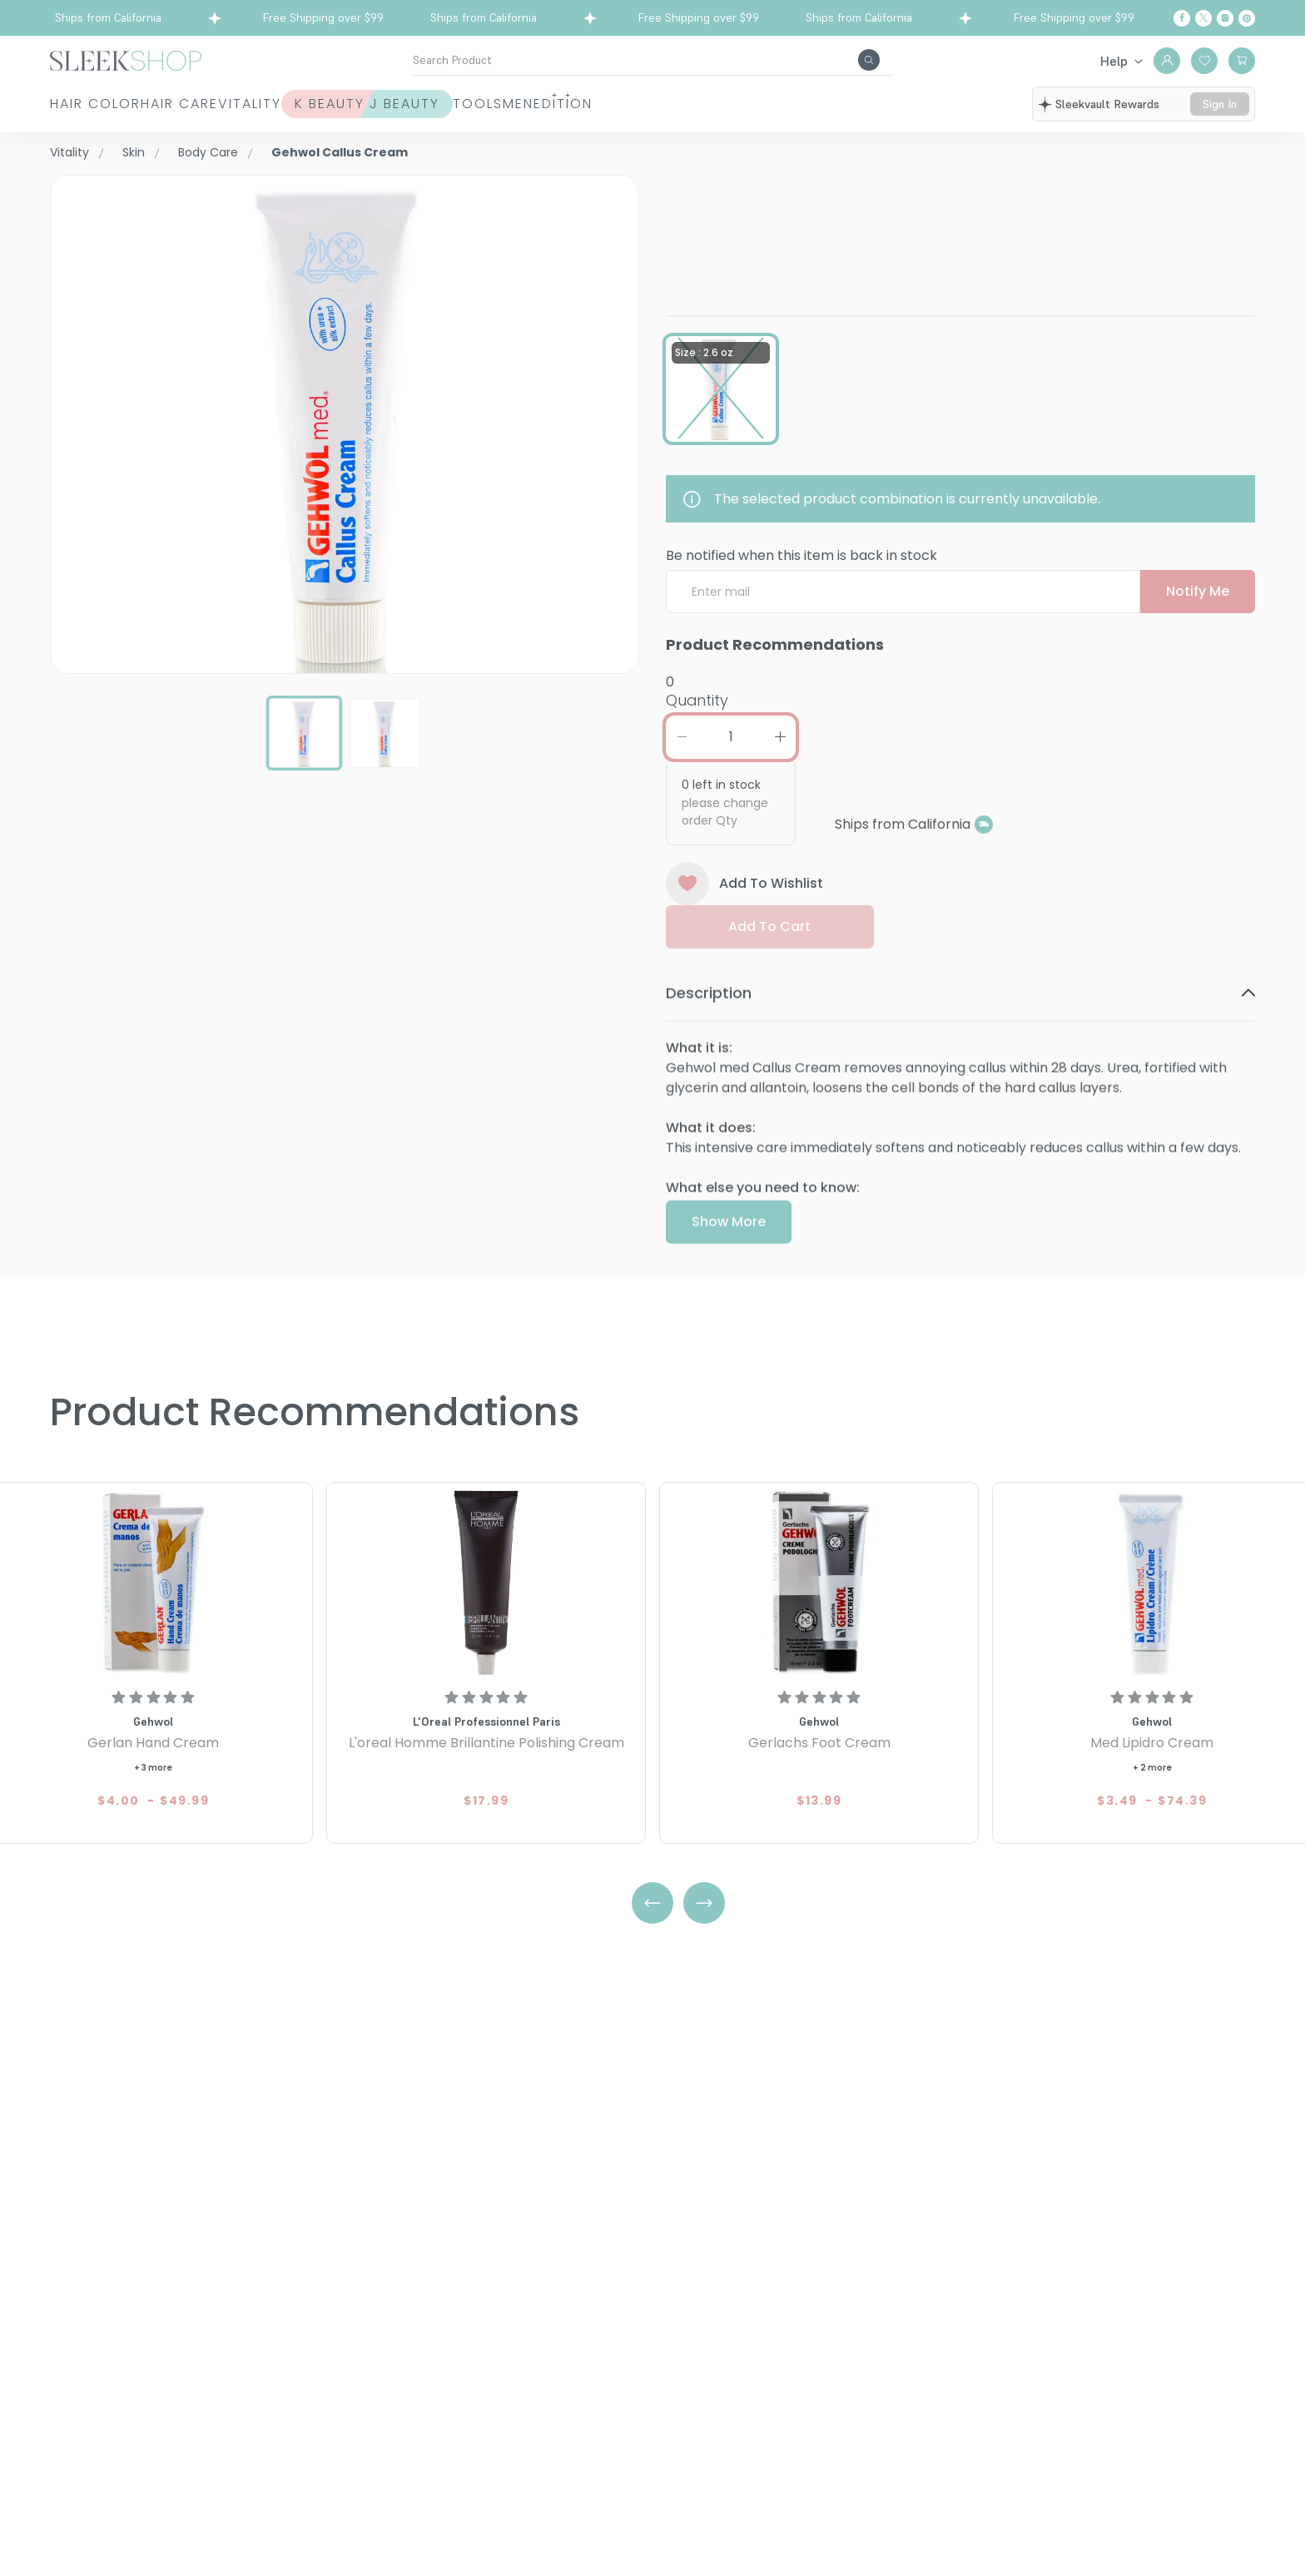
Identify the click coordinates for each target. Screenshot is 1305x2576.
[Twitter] (1203, 18)
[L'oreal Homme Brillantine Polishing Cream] (486, 1582)
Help (1114, 60)
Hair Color (95, 103)
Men (747, 103)
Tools (661, 103)
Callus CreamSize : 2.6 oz (853, 213)
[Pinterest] (1246, 18)
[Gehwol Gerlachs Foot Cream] (819, 1582)
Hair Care (225, 103)
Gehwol (691, 184)
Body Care (208, 152)
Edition (837, 103)
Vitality (341, 103)
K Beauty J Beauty (504, 103)
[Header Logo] (125, 59)
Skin (133, 152)
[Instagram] (1225, 18)
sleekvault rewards (1107, 104)
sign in (1220, 104)
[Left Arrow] (652, 1903)
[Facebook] (1182, 18)
